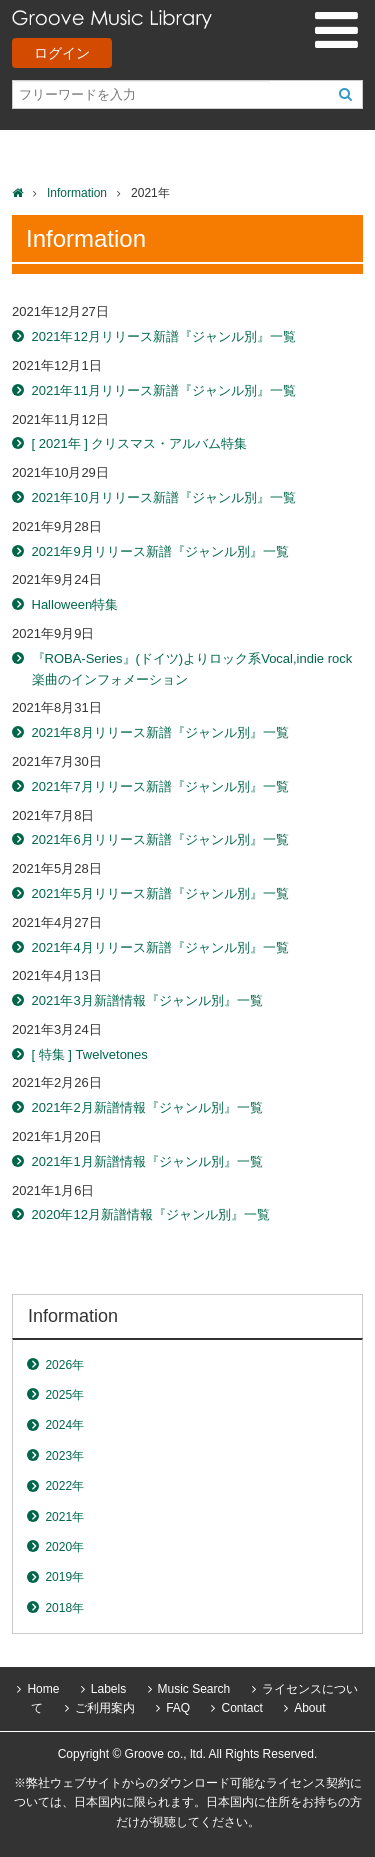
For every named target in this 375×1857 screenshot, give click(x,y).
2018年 (64, 1608)
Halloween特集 (75, 604)
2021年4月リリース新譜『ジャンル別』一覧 (160, 947)
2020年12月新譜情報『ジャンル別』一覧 (151, 1214)
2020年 (64, 1547)
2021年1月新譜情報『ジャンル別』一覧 (147, 1161)
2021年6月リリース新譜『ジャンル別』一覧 (160, 839)
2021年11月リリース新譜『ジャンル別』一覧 (164, 390)
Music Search (194, 1689)
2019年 (64, 1577)
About (309, 1708)
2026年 (64, 1365)
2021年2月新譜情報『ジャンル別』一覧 (147, 1107)
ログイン (62, 53)
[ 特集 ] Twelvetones (90, 1054)
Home (43, 1689)
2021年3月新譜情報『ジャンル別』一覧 (147, 1000)
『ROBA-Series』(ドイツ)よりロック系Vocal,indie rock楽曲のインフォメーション (192, 669)
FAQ (178, 1708)
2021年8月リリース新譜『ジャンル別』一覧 (160, 732)
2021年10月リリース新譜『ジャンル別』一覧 (164, 497)
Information (77, 193)
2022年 (64, 1486)
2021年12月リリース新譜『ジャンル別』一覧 (164, 336)
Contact (241, 1708)
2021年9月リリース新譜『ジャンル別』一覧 (160, 551)
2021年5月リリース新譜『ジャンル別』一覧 (160, 893)
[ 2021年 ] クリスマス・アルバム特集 (140, 443)
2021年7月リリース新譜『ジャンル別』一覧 (160, 786)
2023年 (64, 1456)
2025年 (64, 1395)
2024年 (64, 1425)
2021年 (64, 1517)
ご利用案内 (105, 1708)
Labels (108, 1689)
